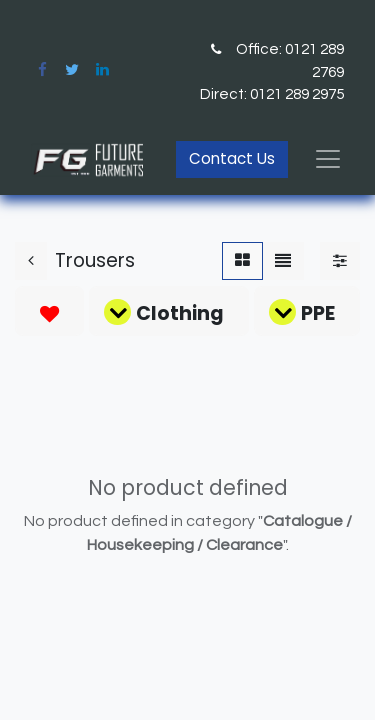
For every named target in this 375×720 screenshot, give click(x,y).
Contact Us (232, 158)
